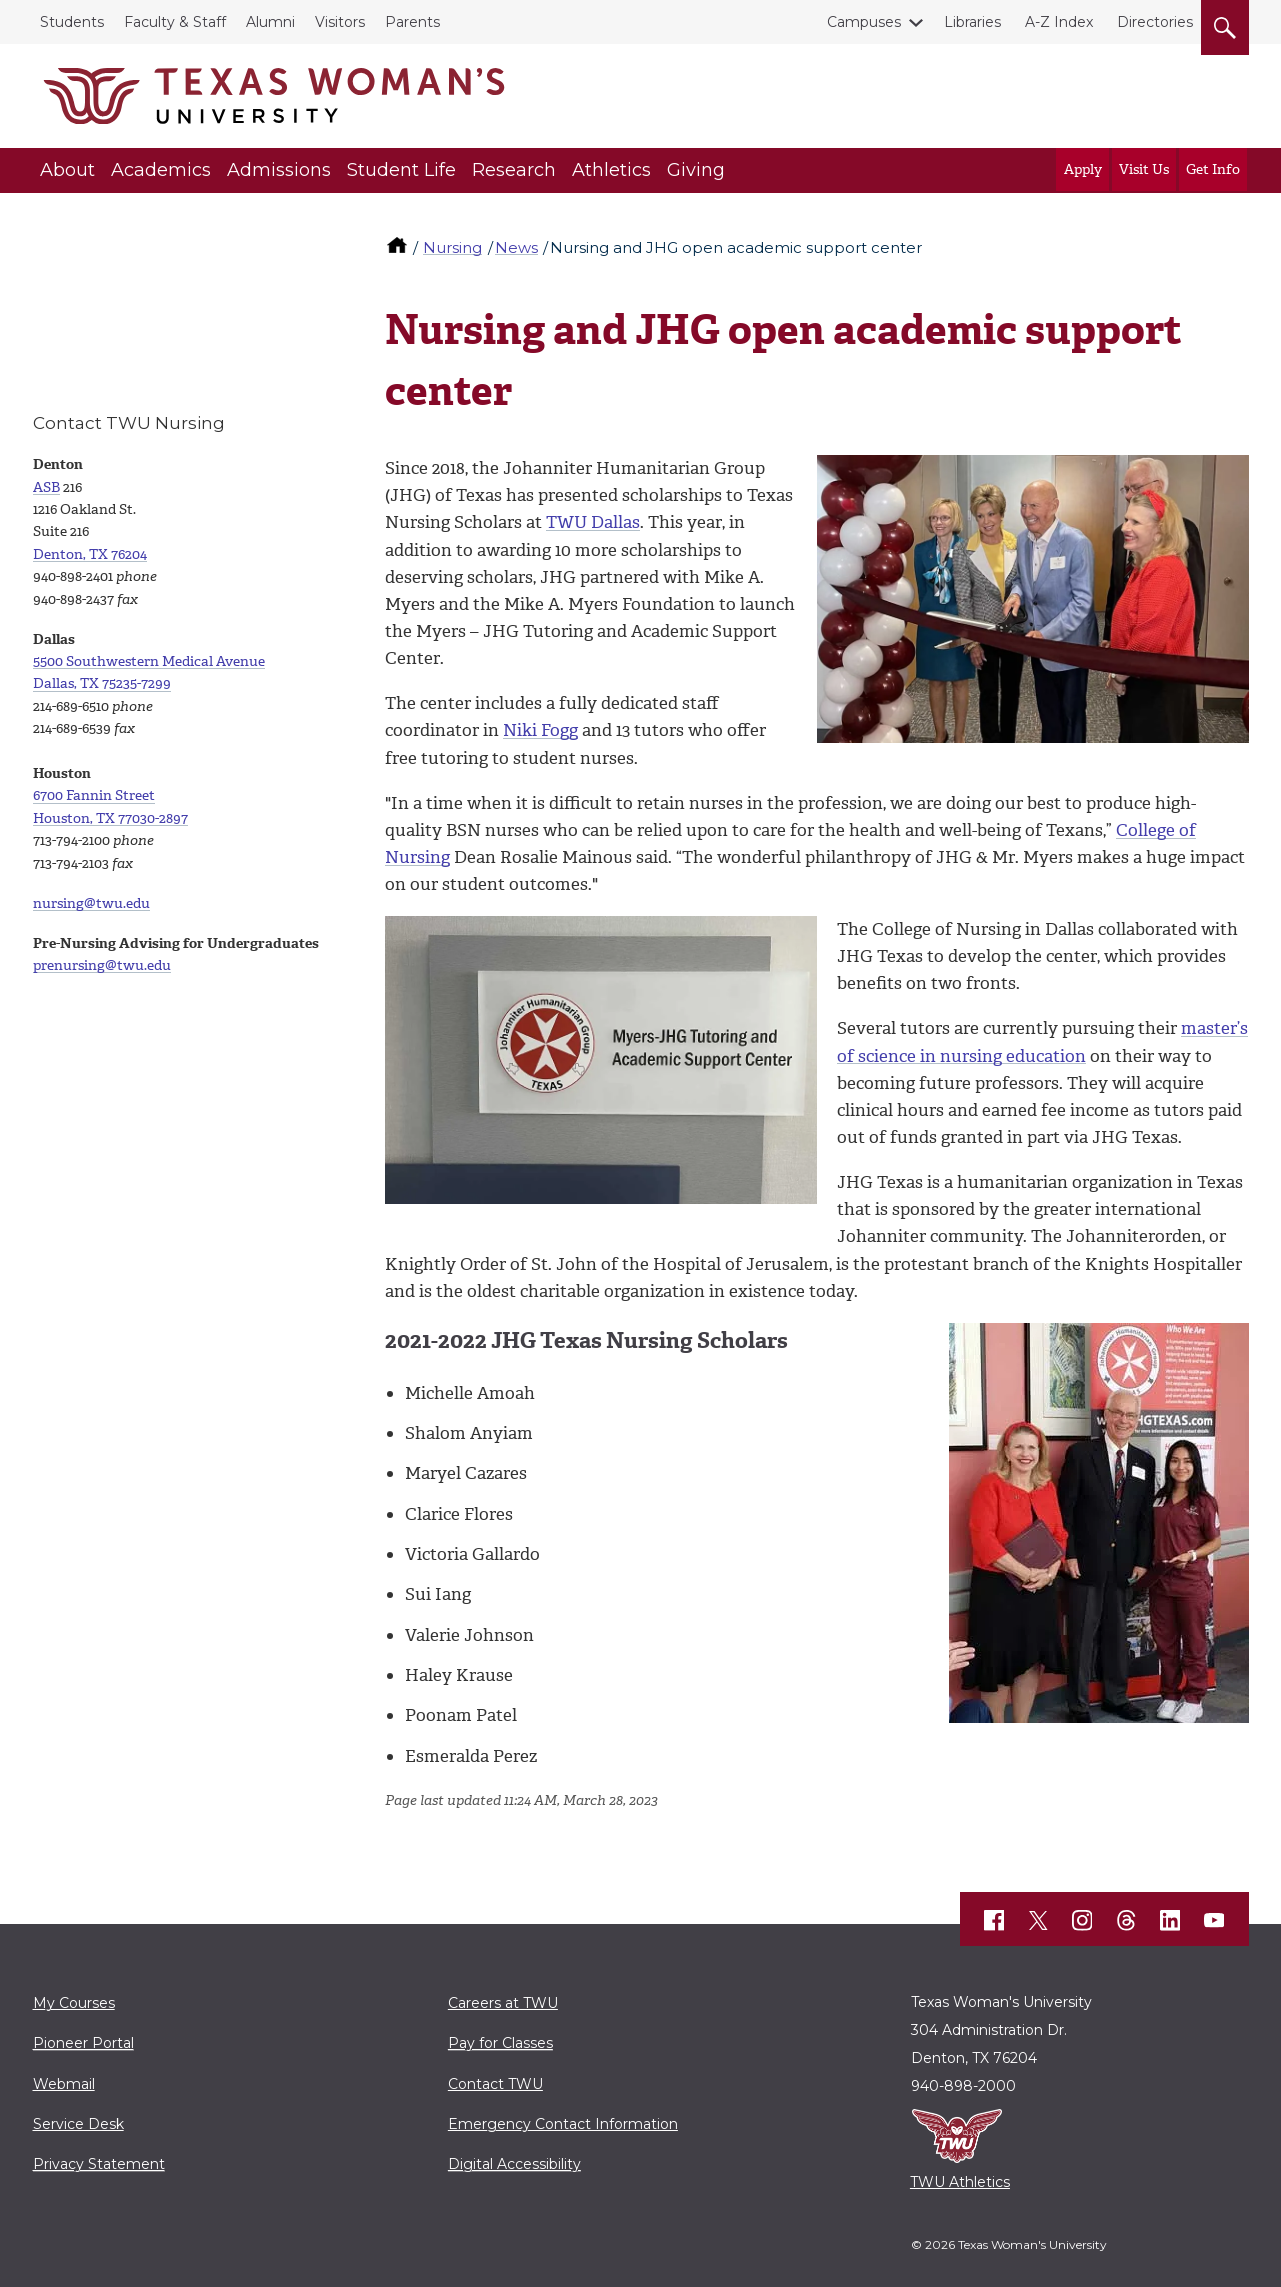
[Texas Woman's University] (274, 96)
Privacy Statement (99, 2164)
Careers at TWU (503, 2003)
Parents (412, 22)
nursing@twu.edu (91, 903)
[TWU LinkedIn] (1170, 1920)
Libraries (972, 22)
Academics (161, 170)
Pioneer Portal (83, 2043)
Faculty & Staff (175, 22)
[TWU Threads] (1126, 1920)
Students (72, 22)
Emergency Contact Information (563, 2124)
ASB (46, 487)
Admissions (279, 170)
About (67, 170)
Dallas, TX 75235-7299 (102, 683)
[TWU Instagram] (1082, 1920)
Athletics (611, 170)
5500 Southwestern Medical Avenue (149, 661)
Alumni (270, 22)
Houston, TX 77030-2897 (110, 818)
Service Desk (78, 2124)
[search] (1225, 24)
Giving (696, 170)
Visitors (340, 22)
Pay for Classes (500, 2043)
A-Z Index (1059, 22)
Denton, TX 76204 (90, 554)
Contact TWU (495, 2084)
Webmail (64, 2084)
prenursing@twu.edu (102, 965)
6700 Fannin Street (94, 795)
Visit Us (1144, 169)
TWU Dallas (593, 522)
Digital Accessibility (514, 2164)
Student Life (401, 170)
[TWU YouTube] (1214, 1920)
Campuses (868, 22)
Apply (1083, 169)
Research (514, 170)
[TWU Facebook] (994, 1920)
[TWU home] (399, 247)
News (516, 247)
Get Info (1213, 169)
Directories (1155, 22)
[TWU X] (1038, 1920)
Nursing (452, 247)
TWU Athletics (960, 2182)
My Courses (74, 2003)
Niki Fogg (540, 730)
